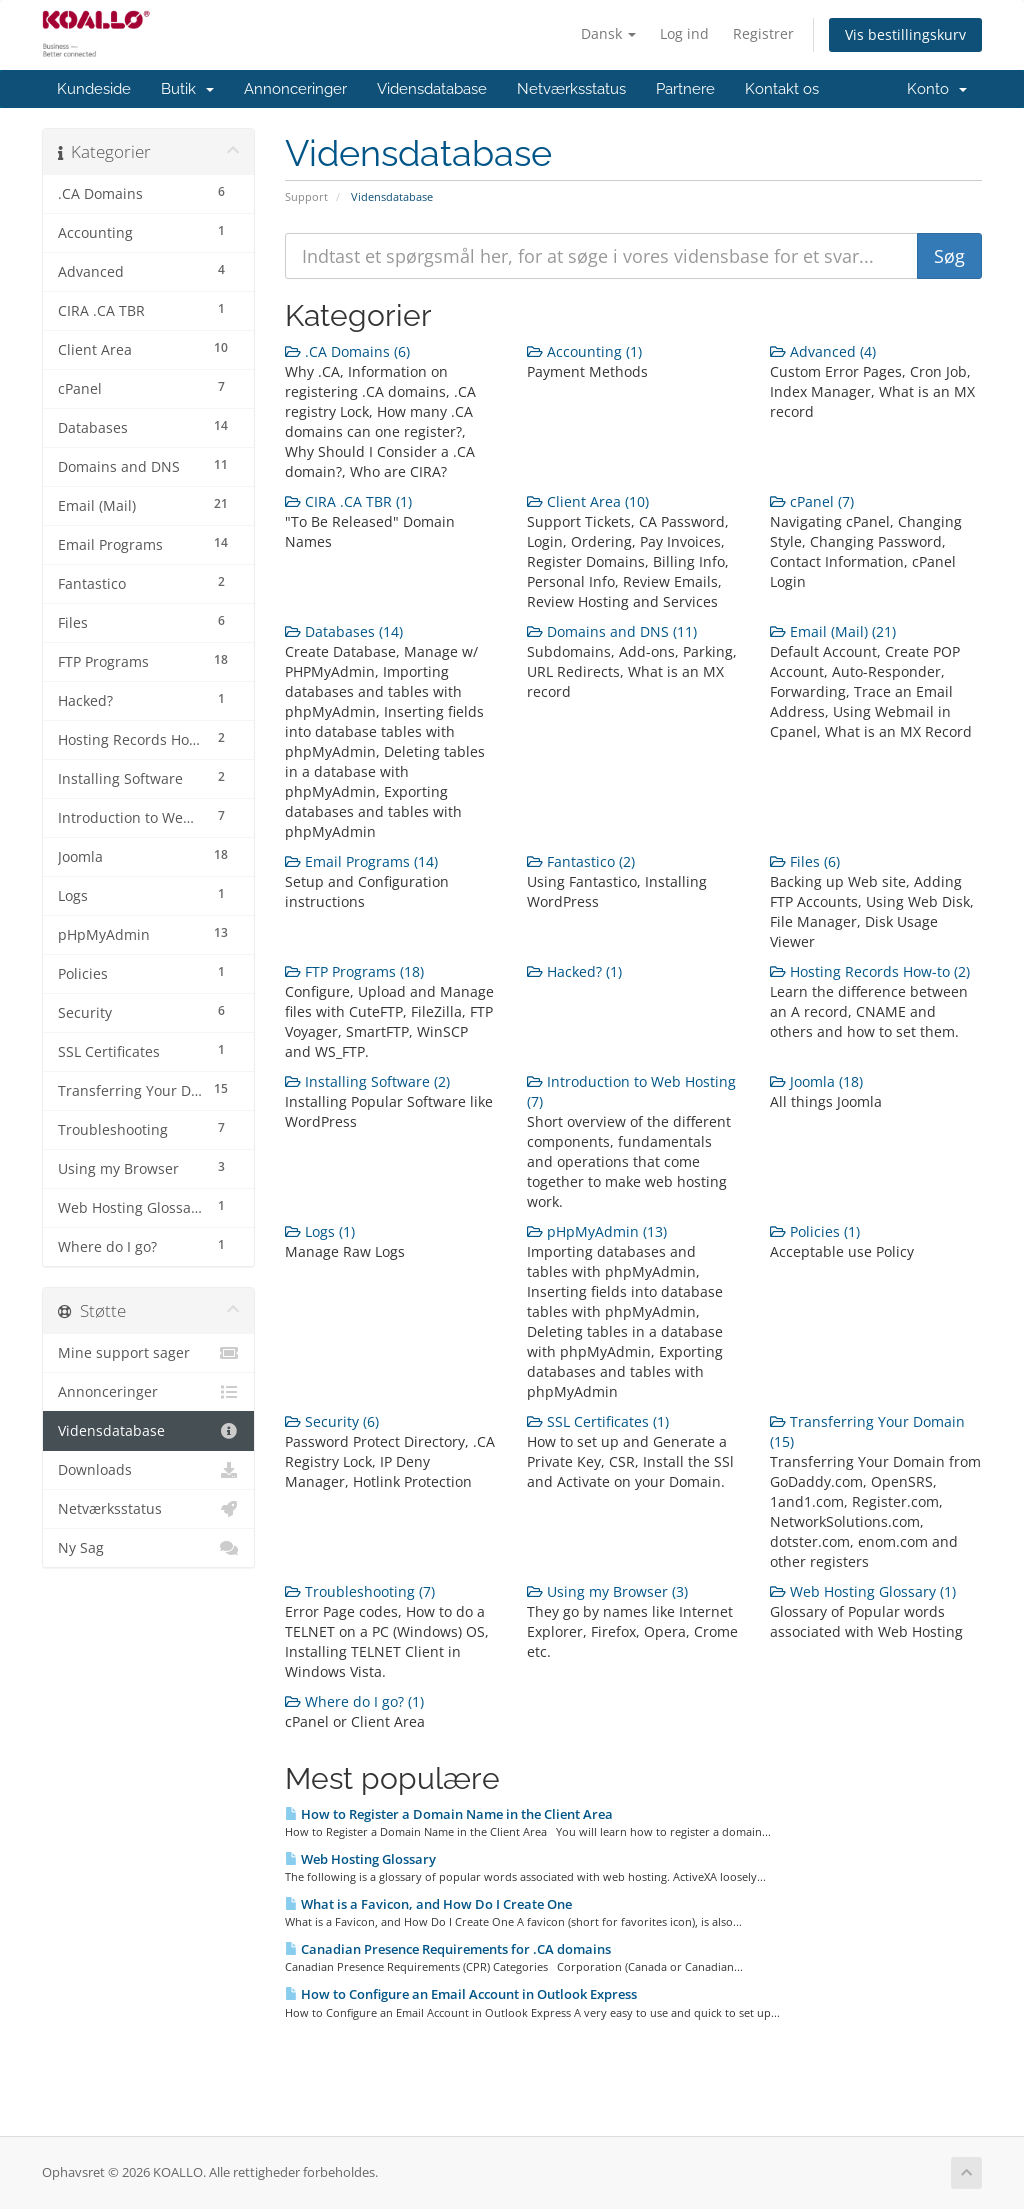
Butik (187, 89)
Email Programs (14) (361, 861)
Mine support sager (148, 1353)
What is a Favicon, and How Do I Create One (428, 1904)
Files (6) (805, 861)
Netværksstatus (571, 89)
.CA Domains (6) (347, 351)
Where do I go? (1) (354, 1701)
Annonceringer (295, 89)
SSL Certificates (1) (598, 1421)
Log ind (684, 33)
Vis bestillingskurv (905, 34)
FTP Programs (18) (354, 971)
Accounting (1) (584, 351)
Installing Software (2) (367, 1081)
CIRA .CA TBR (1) (348, 501)
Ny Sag (148, 1548)
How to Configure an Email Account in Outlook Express (461, 1994)
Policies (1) (815, 1231)
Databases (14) (344, 631)
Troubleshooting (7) (360, 1591)
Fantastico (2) (581, 861)
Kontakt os (782, 89)
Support (306, 196)
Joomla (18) (816, 1081)
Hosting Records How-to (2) (870, 971)
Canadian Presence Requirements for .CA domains (448, 1949)
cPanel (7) (812, 501)
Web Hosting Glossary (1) (863, 1591)
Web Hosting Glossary (360, 1859)
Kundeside (94, 89)
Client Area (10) (588, 501)
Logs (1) (320, 1231)
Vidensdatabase (432, 89)
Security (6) (332, 1421)
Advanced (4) (823, 351)
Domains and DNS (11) (612, 631)
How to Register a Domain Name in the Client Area (449, 1814)
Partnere (685, 89)
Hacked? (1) (574, 971)
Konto (937, 89)
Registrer (763, 33)
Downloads (148, 1470)
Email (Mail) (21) (833, 631)
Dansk (608, 33)
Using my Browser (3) (607, 1591)
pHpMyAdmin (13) (597, 1231)
